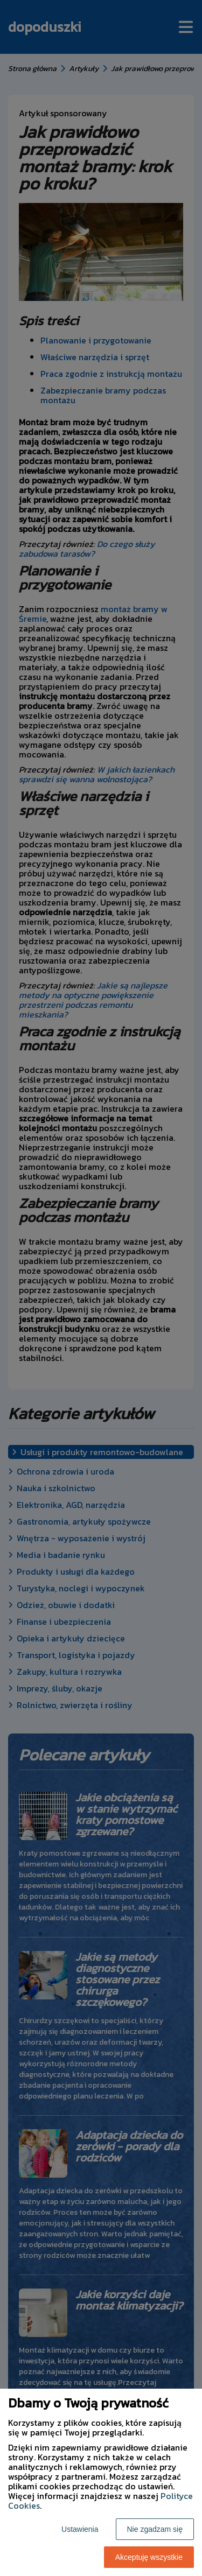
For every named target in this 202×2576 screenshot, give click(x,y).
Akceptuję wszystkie (149, 2557)
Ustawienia (79, 2529)
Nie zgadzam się (155, 2529)
